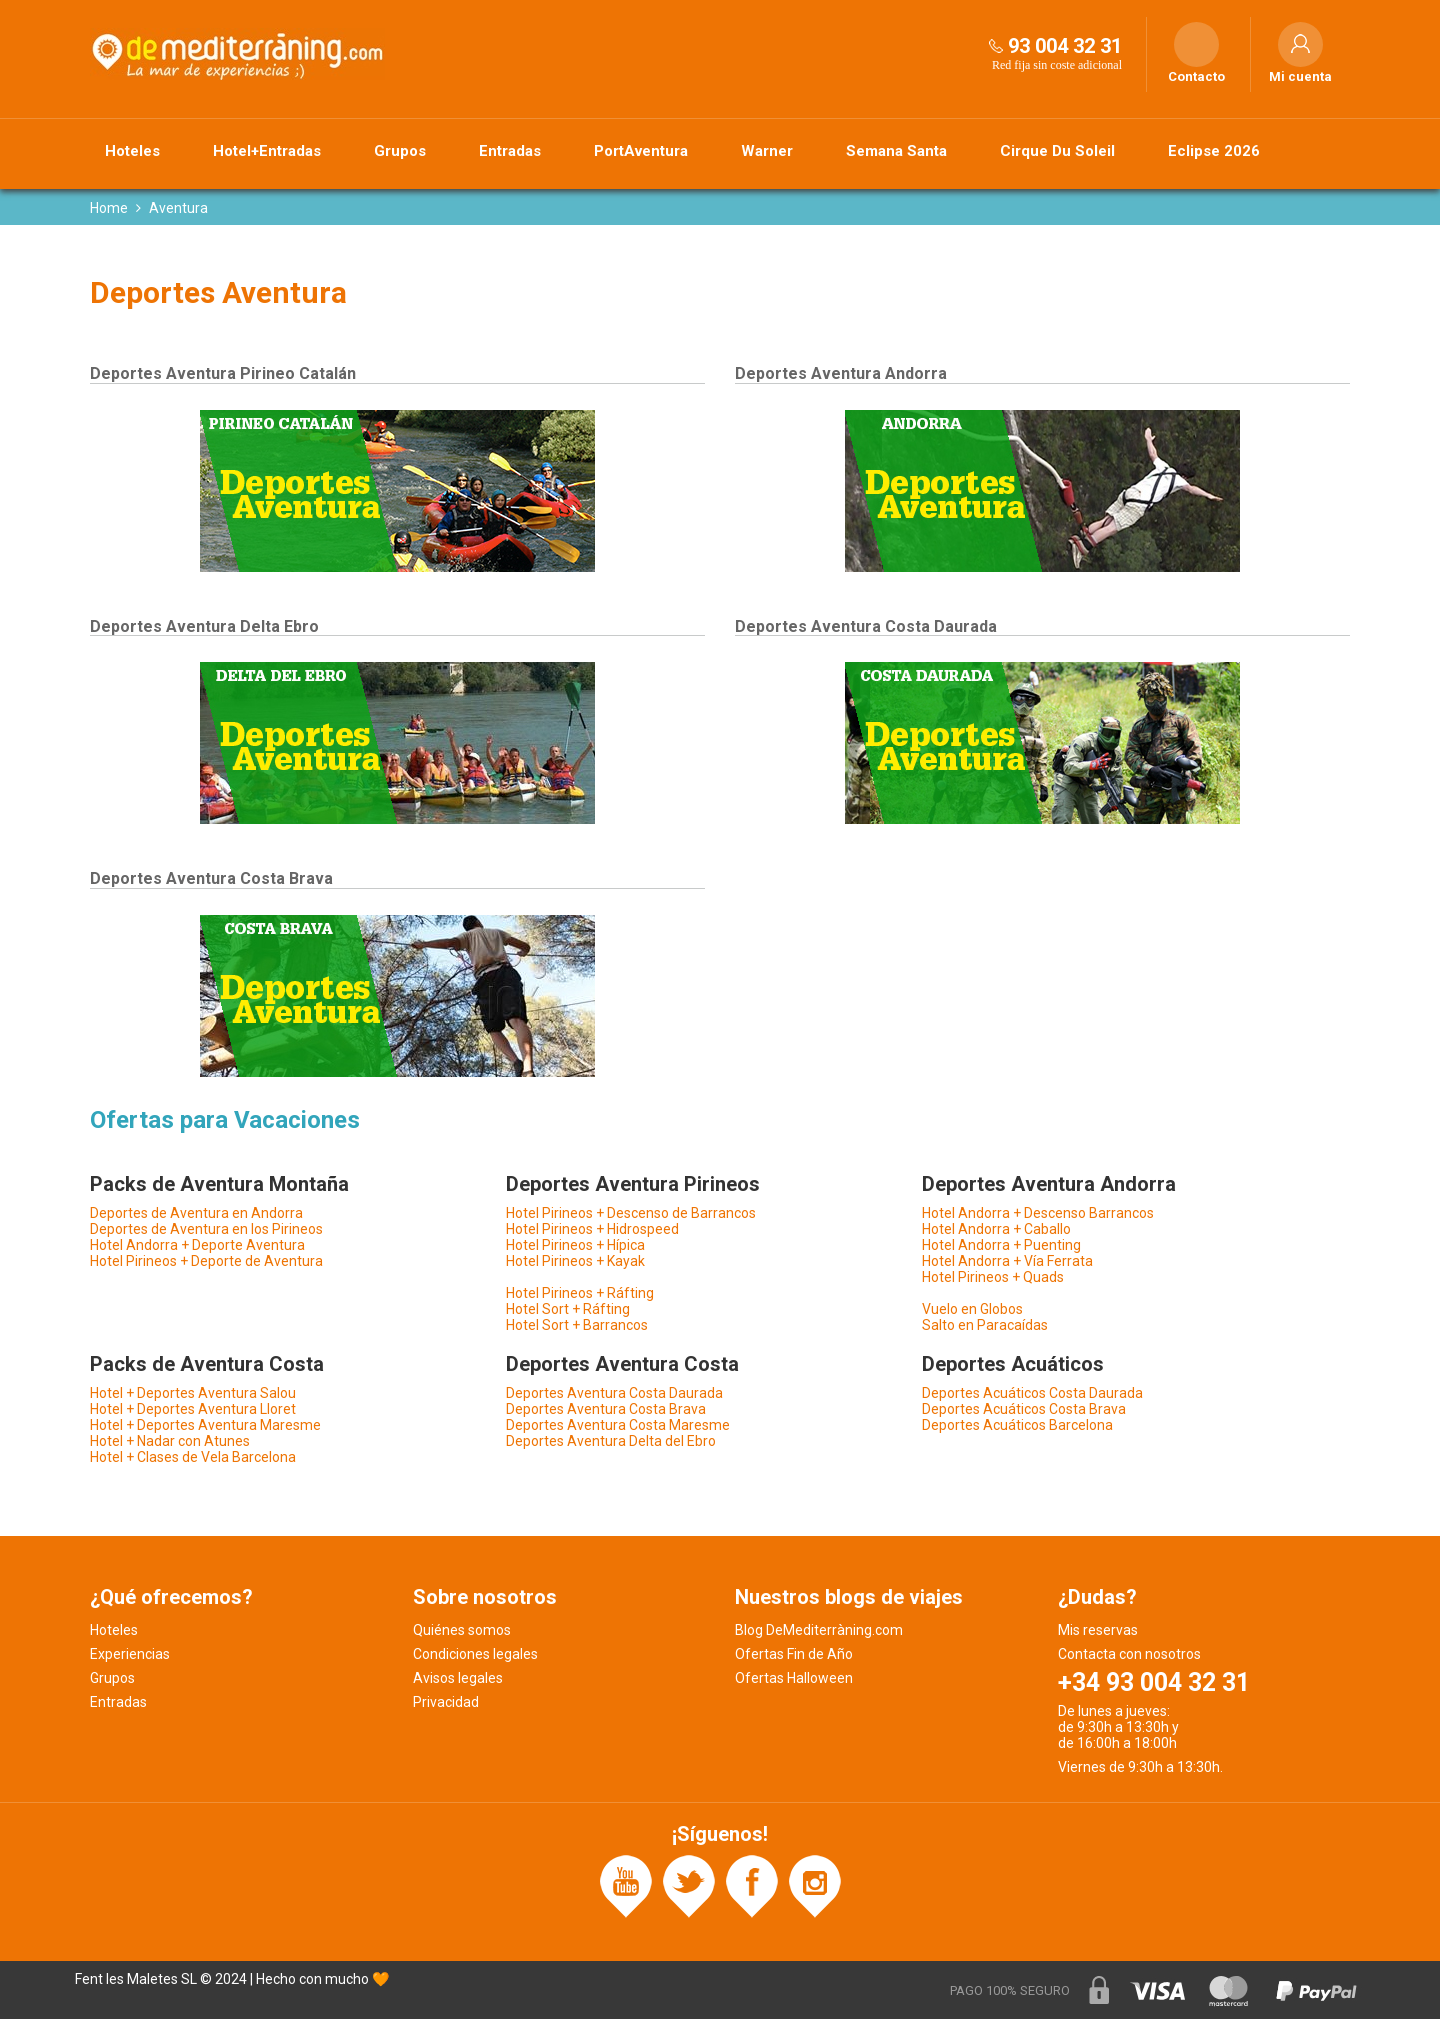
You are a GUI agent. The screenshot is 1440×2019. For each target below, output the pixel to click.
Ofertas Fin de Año (794, 1654)
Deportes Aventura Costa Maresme (618, 1425)
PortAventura (641, 151)
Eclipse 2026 (1214, 151)
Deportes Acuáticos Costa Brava (1024, 1409)
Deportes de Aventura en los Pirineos (206, 1229)
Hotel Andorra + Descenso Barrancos (1038, 1213)
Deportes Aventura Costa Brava (606, 1409)
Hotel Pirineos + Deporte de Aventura (206, 1261)
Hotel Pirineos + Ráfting (580, 1293)
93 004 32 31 (1065, 46)
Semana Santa (896, 151)
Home (109, 208)
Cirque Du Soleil (1057, 151)
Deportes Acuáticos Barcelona (1017, 1425)
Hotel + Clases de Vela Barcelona (193, 1457)
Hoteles (132, 151)
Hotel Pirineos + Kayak (575, 1261)
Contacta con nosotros (1129, 1654)
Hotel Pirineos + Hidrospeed (592, 1229)
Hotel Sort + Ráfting (568, 1309)
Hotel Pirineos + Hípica (575, 1245)
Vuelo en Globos (972, 1309)
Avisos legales (458, 1678)
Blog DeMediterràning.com (819, 1630)
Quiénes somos (462, 1630)
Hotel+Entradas (267, 151)
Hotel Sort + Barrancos (577, 1325)
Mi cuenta (1300, 77)
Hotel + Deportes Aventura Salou (193, 1393)
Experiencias (130, 1654)
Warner (767, 151)
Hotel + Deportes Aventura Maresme (205, 1425)
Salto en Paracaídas (985, 1325)
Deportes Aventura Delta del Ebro (611, 1441)
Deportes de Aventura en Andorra (196, 1213)
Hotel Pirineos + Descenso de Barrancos (631, 1213)
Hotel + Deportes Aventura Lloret (193, 1409)
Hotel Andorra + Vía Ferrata (1007, 1261)
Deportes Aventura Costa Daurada (614, 1393)
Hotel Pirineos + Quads (993, 1277)
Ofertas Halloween (794, 1678)
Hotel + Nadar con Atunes (170, 1441)
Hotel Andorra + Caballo (996, 1229)
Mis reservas (1098, 1630)
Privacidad (446, 1702)
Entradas (510, 151)
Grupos (400, 151)
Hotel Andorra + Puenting (1001, 1245)
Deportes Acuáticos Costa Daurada (1032, 1393)
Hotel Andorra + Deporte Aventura (197, 1245)
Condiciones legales (475, 1654)
